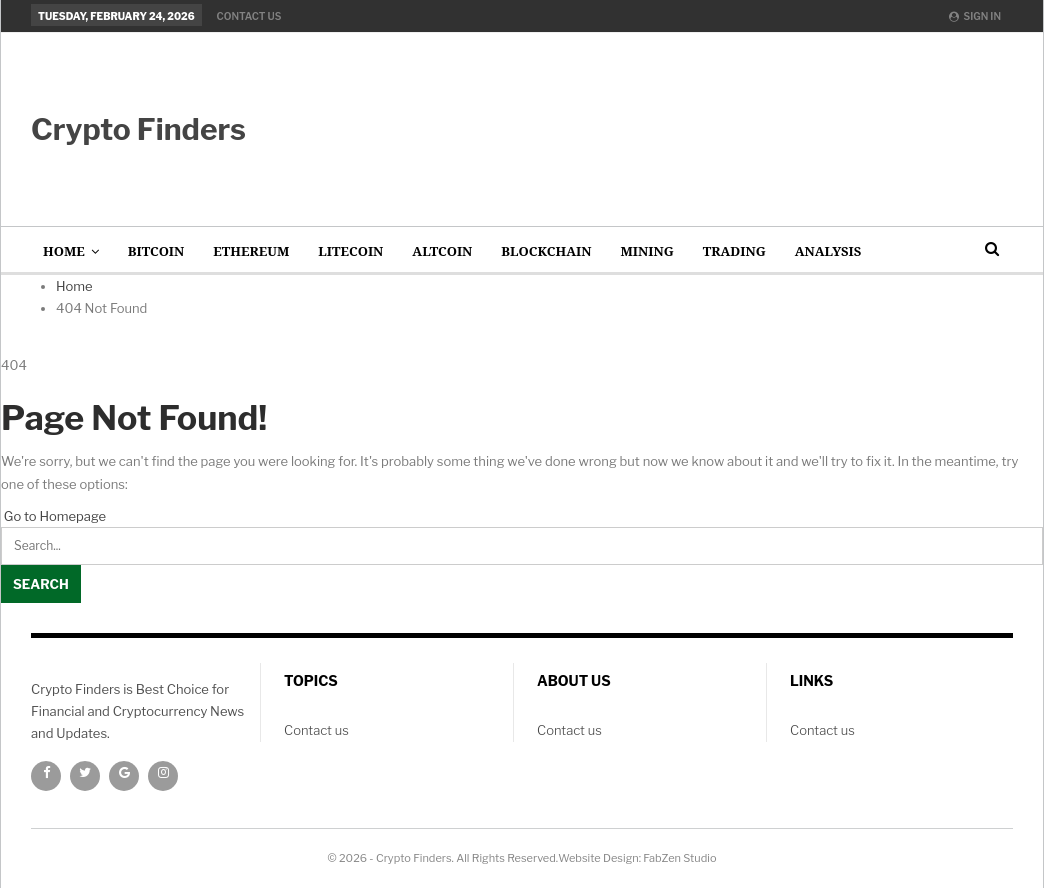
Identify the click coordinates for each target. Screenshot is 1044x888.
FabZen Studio (679, 858)
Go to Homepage (53, 516)
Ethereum (251, 251)
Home (64, 251)
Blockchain (546, 251)
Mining (646, 251)
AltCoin (442, 251)
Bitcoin (156, 251)
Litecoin (350, 251)
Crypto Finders (138, 129)
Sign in (975, 16)
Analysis (828, 251)
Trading (734, 251)
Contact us (249, 16)
